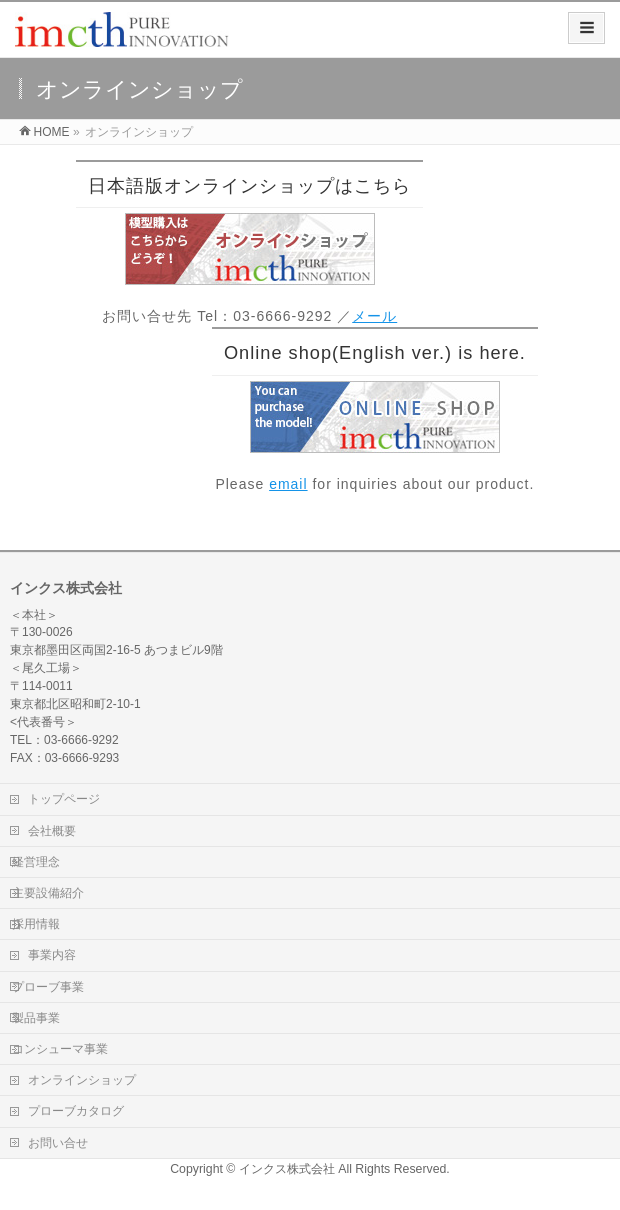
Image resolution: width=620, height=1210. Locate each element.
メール (374, 316)
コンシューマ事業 (60, 1049)
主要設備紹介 (48, 893)
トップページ (64, 799)
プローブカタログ (76, 1111)
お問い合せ (58, 1143)
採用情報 (36, 924)
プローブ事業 (48, 987)
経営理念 (36, 862)
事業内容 (52, 955)
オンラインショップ (82, 1080)
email (288, 484)
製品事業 (36, 1018)
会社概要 (52, 831)
